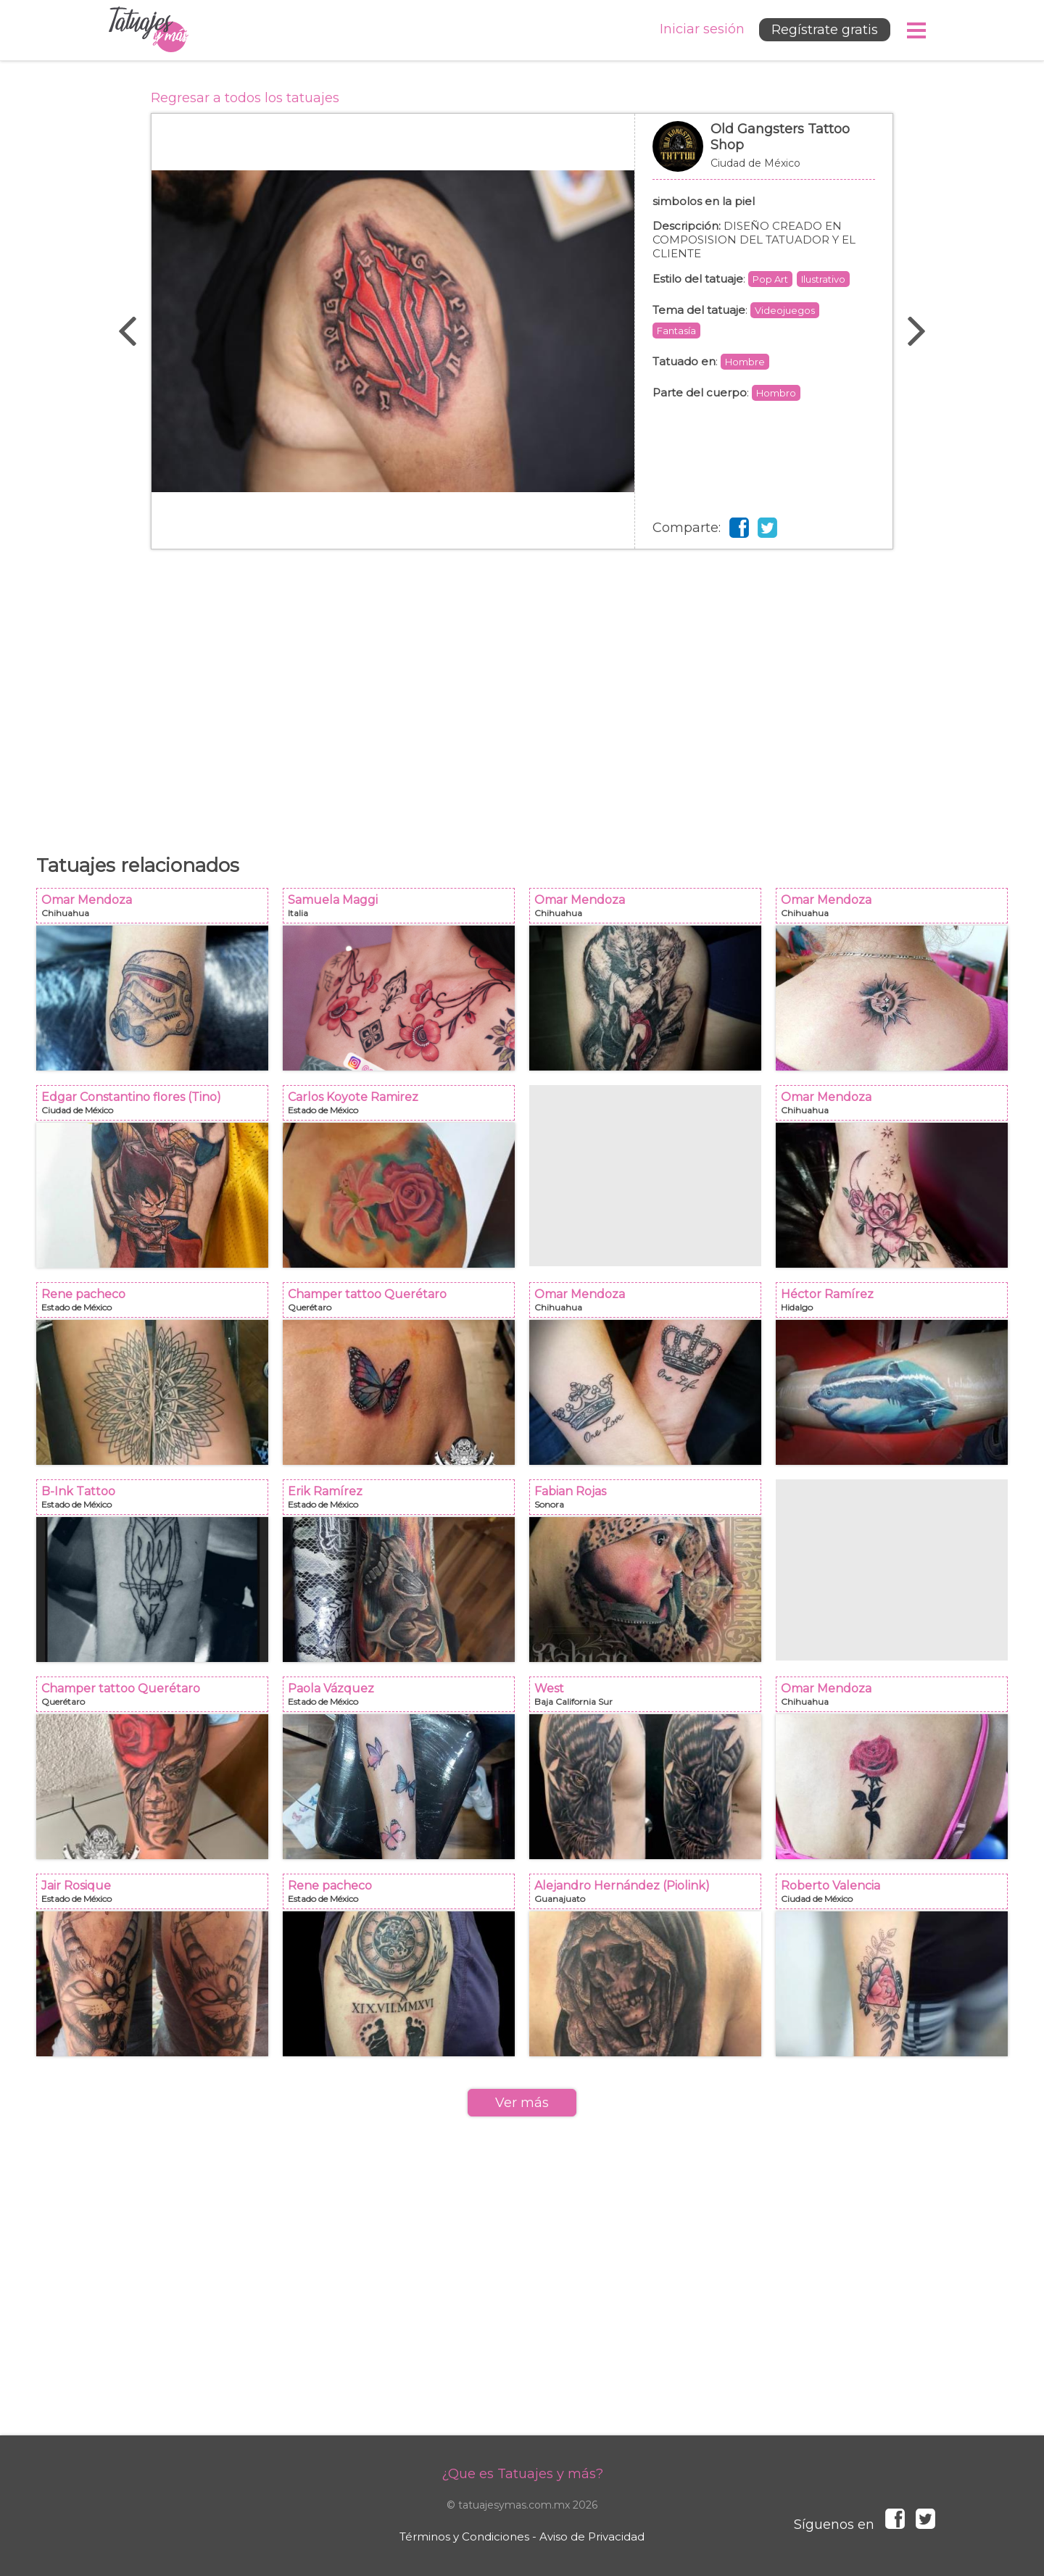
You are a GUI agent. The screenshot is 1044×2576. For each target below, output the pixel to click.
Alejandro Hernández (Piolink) (649, 1896)
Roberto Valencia (896, 1896)
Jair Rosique (156, 1896)
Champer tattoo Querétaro (403, 1304)
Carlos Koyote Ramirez (403, 1107)
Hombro (776, 393)
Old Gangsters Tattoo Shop (763, 153)
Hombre (745, 361)
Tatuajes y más (148, 30)
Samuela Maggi (403, 910)
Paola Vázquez (403, 1699)
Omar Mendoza (156, 910)
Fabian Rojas (649, 1501)
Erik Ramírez (403, 1501)
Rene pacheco (156, 1304)
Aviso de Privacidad (592, 2536)
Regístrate (824, 30)
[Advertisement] (522, 694)
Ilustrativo (823, 279)
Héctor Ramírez (896, 1304)
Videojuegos (785, 310)
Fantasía (676, 330)
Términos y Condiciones (464, 2536)
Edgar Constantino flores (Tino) (156, 1107)
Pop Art (770, 279)
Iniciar (702, 29)
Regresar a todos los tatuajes (245, 98)
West (649, 1699)
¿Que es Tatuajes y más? (522, 2474)
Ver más (522, 2103)
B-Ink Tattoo (156, 1501)
